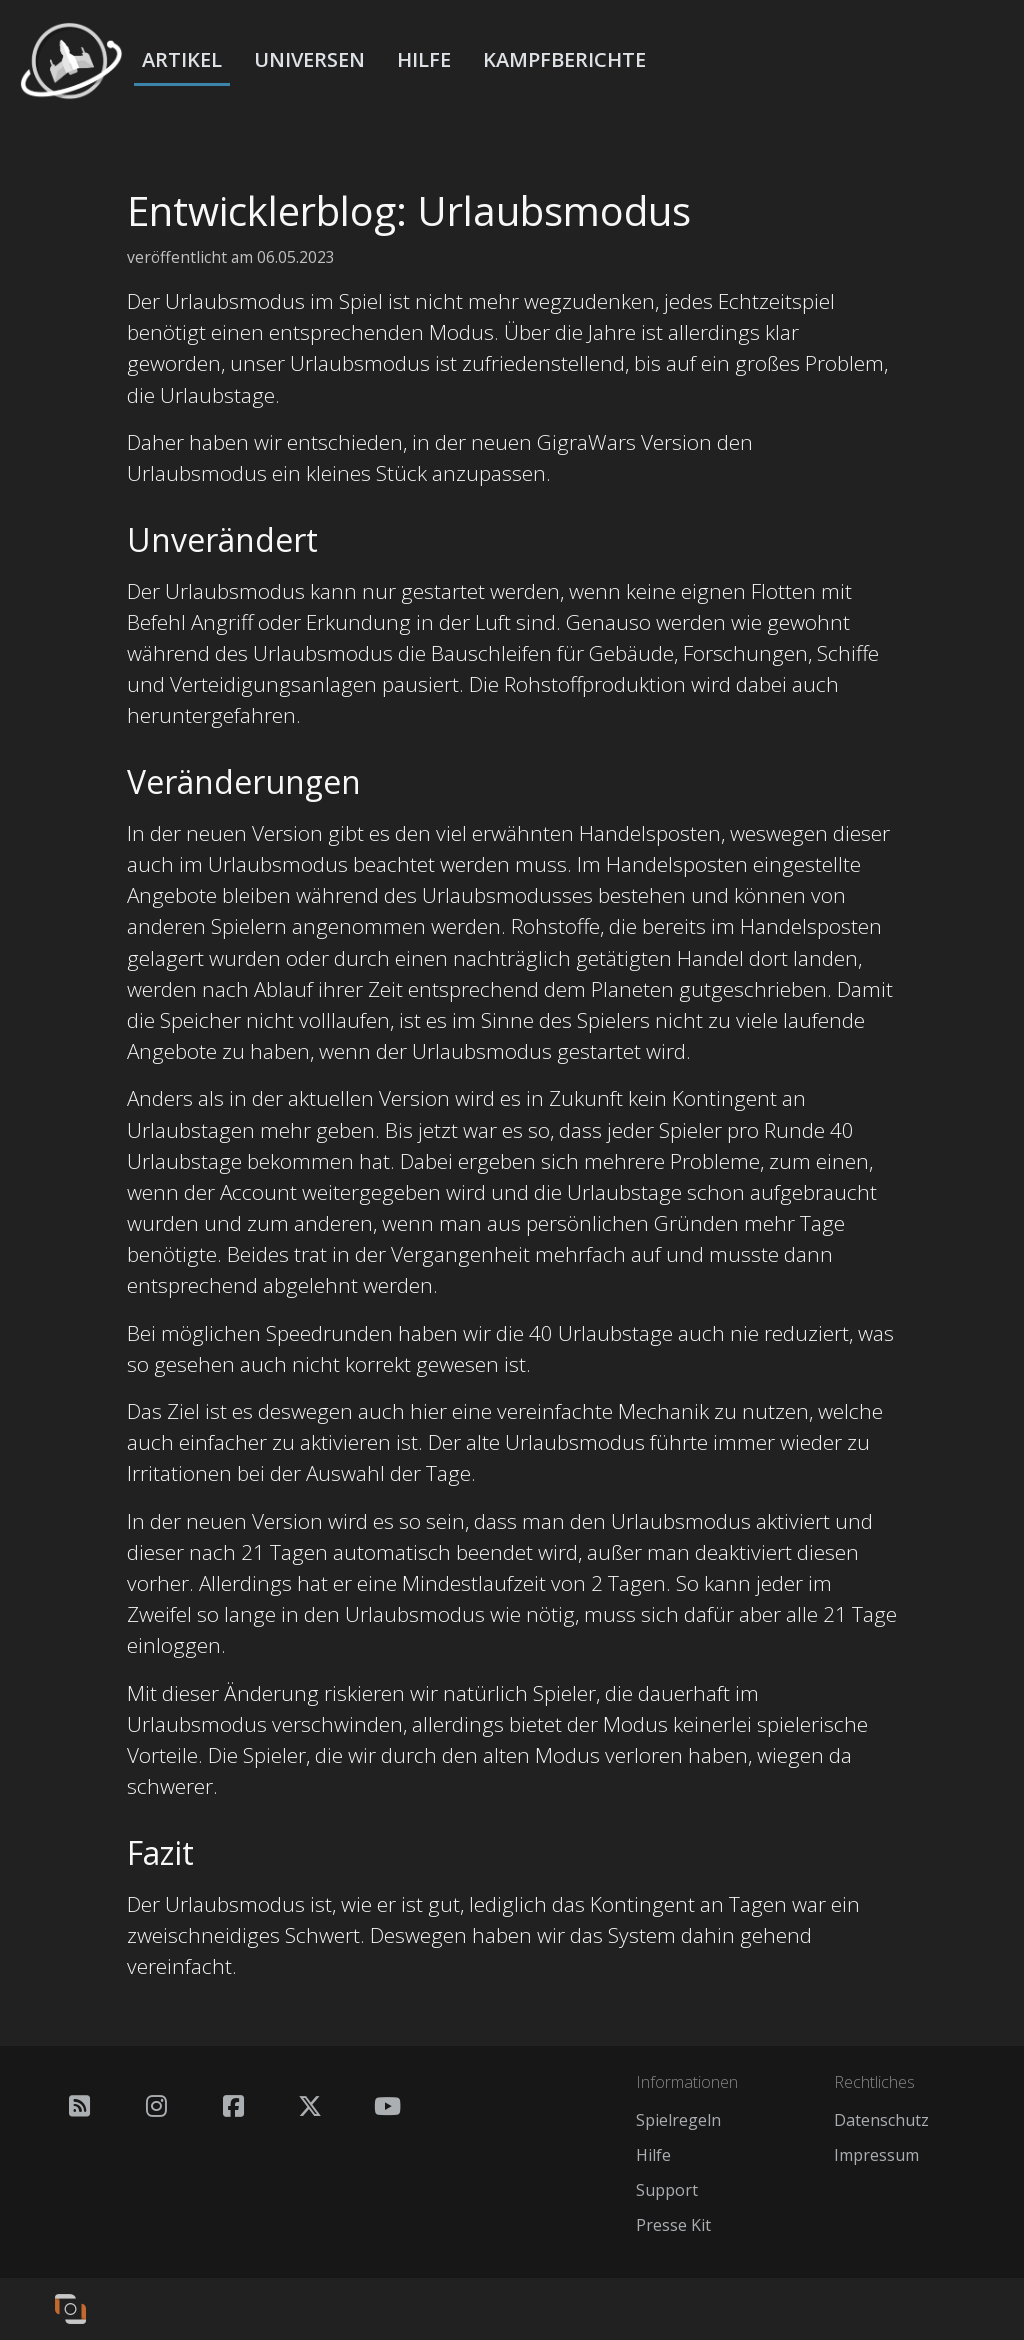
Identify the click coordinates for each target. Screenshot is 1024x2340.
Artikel (182, 59)
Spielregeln (678, 2120)
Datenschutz (881, 2120)
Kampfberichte (564, 59)
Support (667, 2190)
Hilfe (424, 59)
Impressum (876, 2155)
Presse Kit (673, 2225)
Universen (309, 59)
